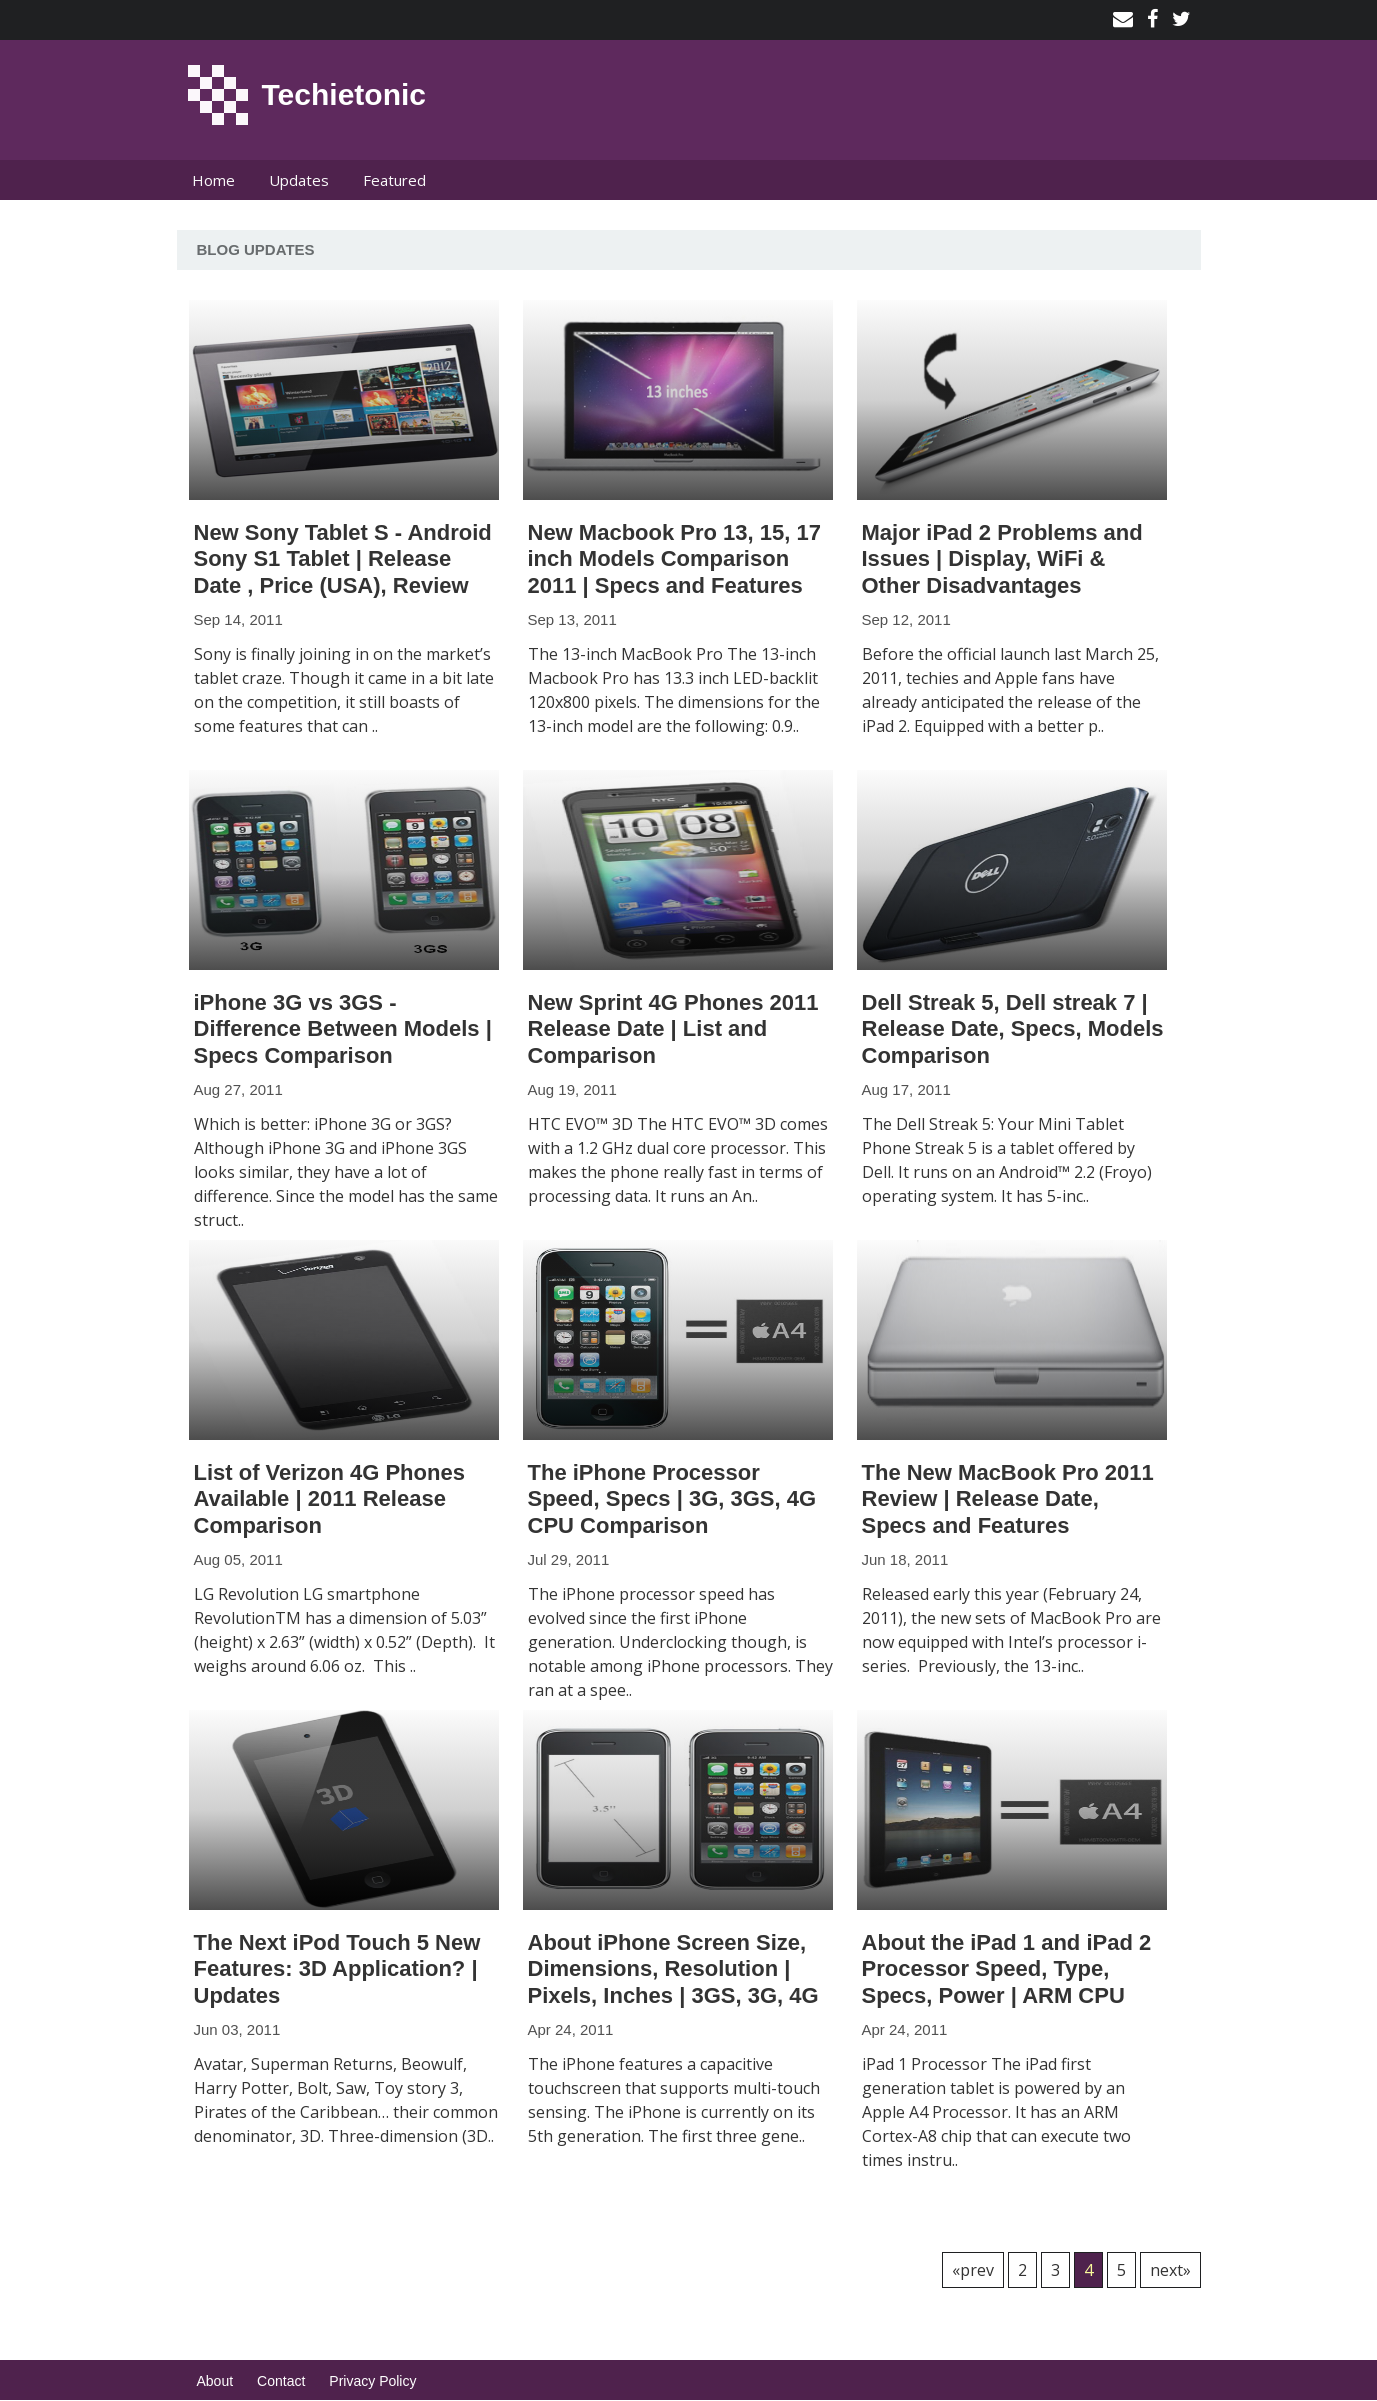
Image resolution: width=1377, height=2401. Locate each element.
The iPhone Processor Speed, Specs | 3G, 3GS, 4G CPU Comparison (672, 1499)
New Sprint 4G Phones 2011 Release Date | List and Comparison (673, 1029)
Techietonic (344, 94)
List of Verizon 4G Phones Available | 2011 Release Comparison (329, 1499)
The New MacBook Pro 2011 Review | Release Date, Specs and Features (1008, 1499)
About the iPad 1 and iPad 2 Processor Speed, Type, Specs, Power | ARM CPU (1007, 1969)
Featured (394, 180)
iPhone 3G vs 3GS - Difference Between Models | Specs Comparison (343, 1029)
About (215, 2381)
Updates (299, 180)
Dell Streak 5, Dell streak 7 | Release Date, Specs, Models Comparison (1013, 1029)
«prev (973, 2270)
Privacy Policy (372, 2381)
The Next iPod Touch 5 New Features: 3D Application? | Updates (337, 1969)
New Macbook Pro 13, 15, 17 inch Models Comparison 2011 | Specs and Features (674, 559)
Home (213, 180)
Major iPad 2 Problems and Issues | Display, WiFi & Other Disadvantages (1002, 559)
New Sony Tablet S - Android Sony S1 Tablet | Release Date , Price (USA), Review (343, 559)
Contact (281, 2381)
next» (1170, 2270)
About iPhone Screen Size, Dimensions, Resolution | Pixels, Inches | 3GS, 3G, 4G (673, 1969)
